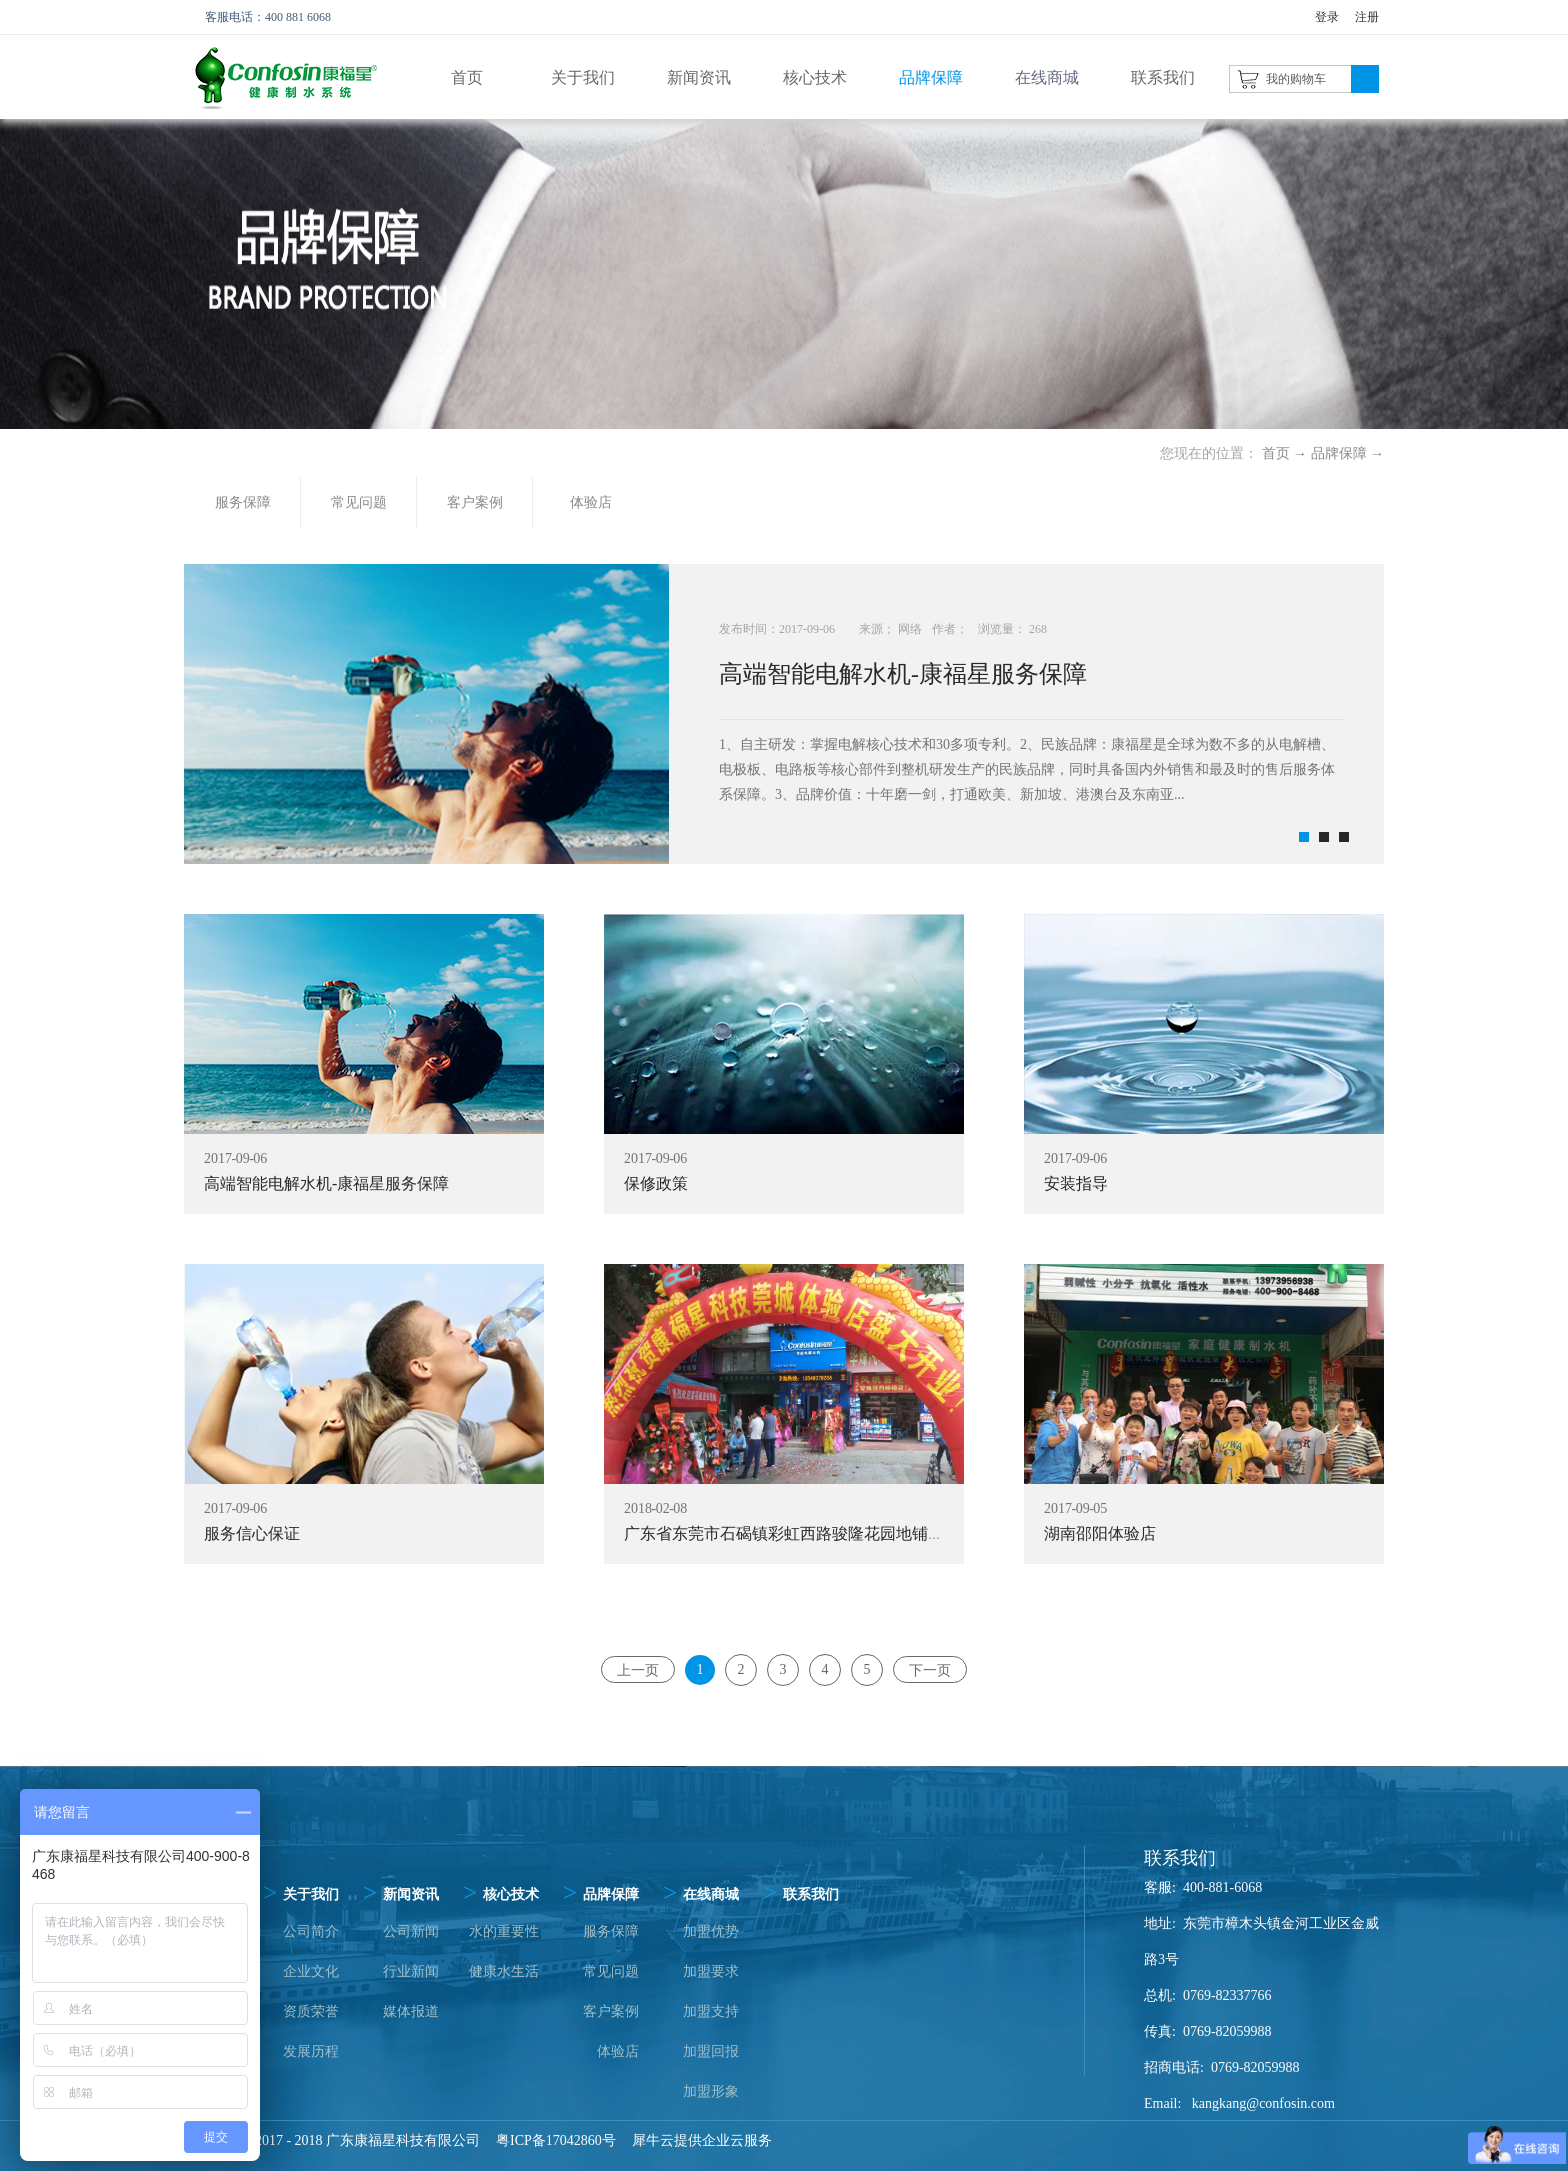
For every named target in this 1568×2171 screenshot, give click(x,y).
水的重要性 (504, 1931)
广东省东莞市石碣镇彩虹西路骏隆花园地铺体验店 (800, 1533)
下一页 (930, 1669)
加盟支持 (711, 2011)
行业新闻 (411, 1971)
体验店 (618, 2051)
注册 (1367, 17)
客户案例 (611, 2011)
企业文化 (311, 1971)
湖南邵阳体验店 (1100, 1533)
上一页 (638, 1669)
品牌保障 (1339, 453)
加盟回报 (711, 2051)
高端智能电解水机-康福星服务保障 (903, 674)
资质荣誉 (311, 2011)
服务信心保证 (252, 1533)
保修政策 (656, 1183)
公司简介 (311, 1931)
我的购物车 (1296, 79)
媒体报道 (411, 2011)
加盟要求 (711, 1971)
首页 (467, 77)
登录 (1327, 17)
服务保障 (611, 1931)
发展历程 (311, 2051)
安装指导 (1076, 1183)
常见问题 (611, 1971)
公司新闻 (411, 1931)
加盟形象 (711, 2091)
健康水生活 (504, 1971)
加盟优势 (711, 1931)
